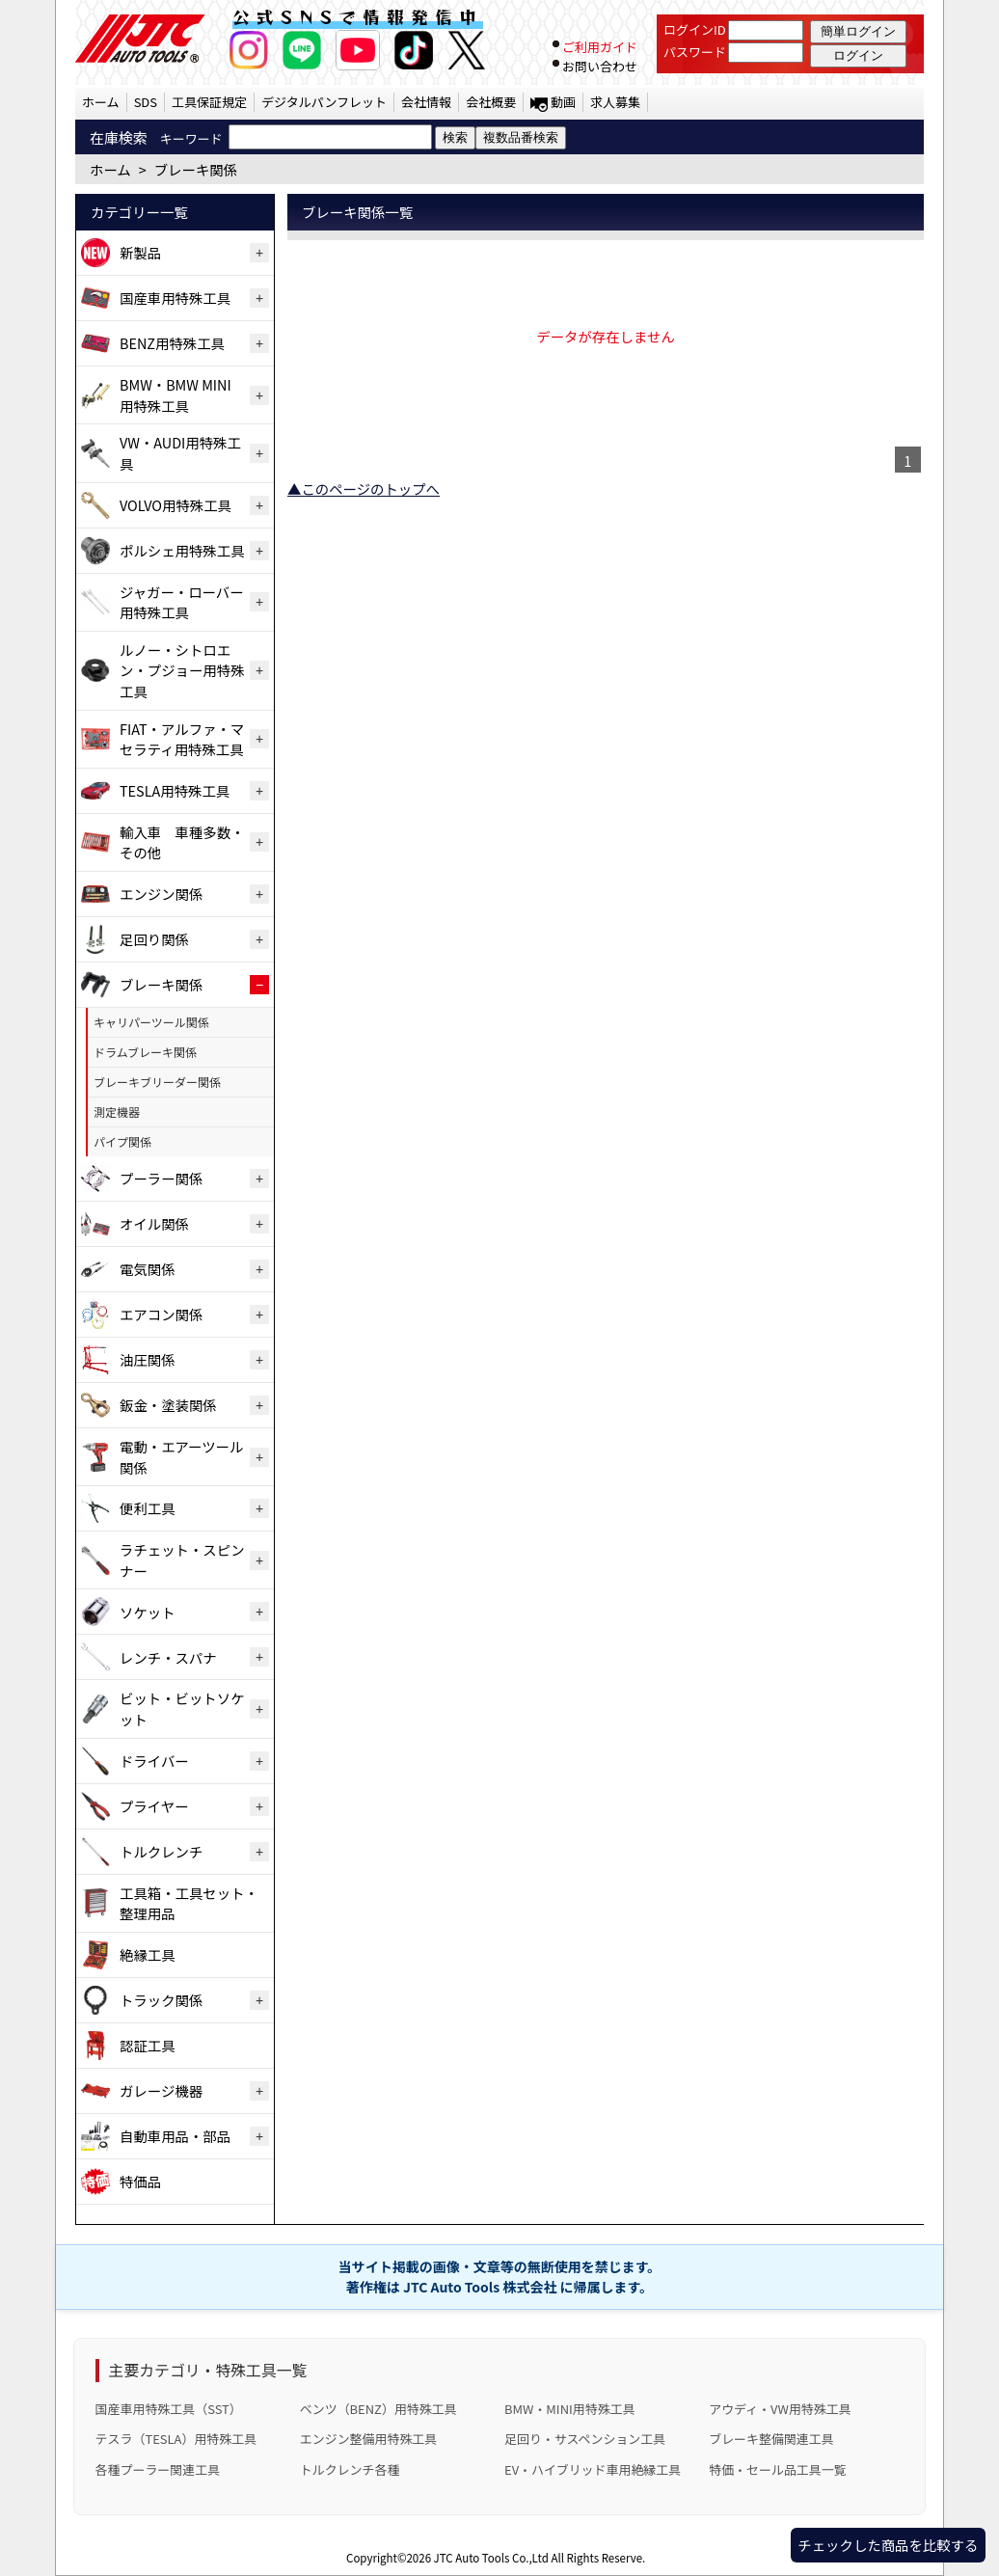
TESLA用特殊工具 (175, 790)
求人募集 (615, 102)
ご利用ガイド (599, 47)
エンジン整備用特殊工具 (368, 2438)
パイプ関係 (122, 1141)
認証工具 (148, 2045)
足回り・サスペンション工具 (584, 2438)
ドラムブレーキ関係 (145, 1052)
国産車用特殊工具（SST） (168, 2409)
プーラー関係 (161, 1178)
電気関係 (148, 1269)
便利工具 (148, 1508)
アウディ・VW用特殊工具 (779, 2409)
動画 (563, 102)
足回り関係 (154, 939)
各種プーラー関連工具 (158, 2469)
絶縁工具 (148, 1954)
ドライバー (154, 1760)
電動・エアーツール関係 (181, 1457)
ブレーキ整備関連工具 (771, 2438)
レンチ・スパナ (168, 1657)
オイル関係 (154, 1223)
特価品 (140, 2181)
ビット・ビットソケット (182, 1708)
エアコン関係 (161, 1314)
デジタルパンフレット (324, 102)
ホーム (101, 102)
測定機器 (117, 1111)
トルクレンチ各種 (350, 2469)
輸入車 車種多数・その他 (182, 842)
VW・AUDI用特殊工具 (180, 453)
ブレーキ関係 (161, 984)
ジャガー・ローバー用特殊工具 (182, 602)
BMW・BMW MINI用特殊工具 (175, 395)
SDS (145, 102)
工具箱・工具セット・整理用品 (189, 1903)
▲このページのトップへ (363, 488)
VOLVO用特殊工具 (175, 505)
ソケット (148, 1612)
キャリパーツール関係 (151, 1022)
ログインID (694, 29)
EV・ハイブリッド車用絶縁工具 (592, 2469)
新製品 (140, 252)
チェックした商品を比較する (887, 2545)
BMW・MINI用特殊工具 (569, 2409)
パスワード (694, 51)
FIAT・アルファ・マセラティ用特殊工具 (182, 739)
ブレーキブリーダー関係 (157, 1081)
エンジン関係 (161, 893)
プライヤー (154, 1806)
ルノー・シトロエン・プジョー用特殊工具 (182, 670)
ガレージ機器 (161, 2090)
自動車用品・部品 (175, 2136)
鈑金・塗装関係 (168, 1405)
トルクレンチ (161, 1851)
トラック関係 (161, 2000)
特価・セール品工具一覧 (777, 2469)
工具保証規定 (209, 102)
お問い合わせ (599, 66)
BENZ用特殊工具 (172, 343)
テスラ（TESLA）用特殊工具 (176, 2438)
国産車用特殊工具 (175, 297)
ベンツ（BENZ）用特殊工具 (378, 2409)
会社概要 (491, 102)
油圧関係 (148, 1359)
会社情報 (426, 102)
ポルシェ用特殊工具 (182, 550)
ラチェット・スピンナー (182, 1560)
